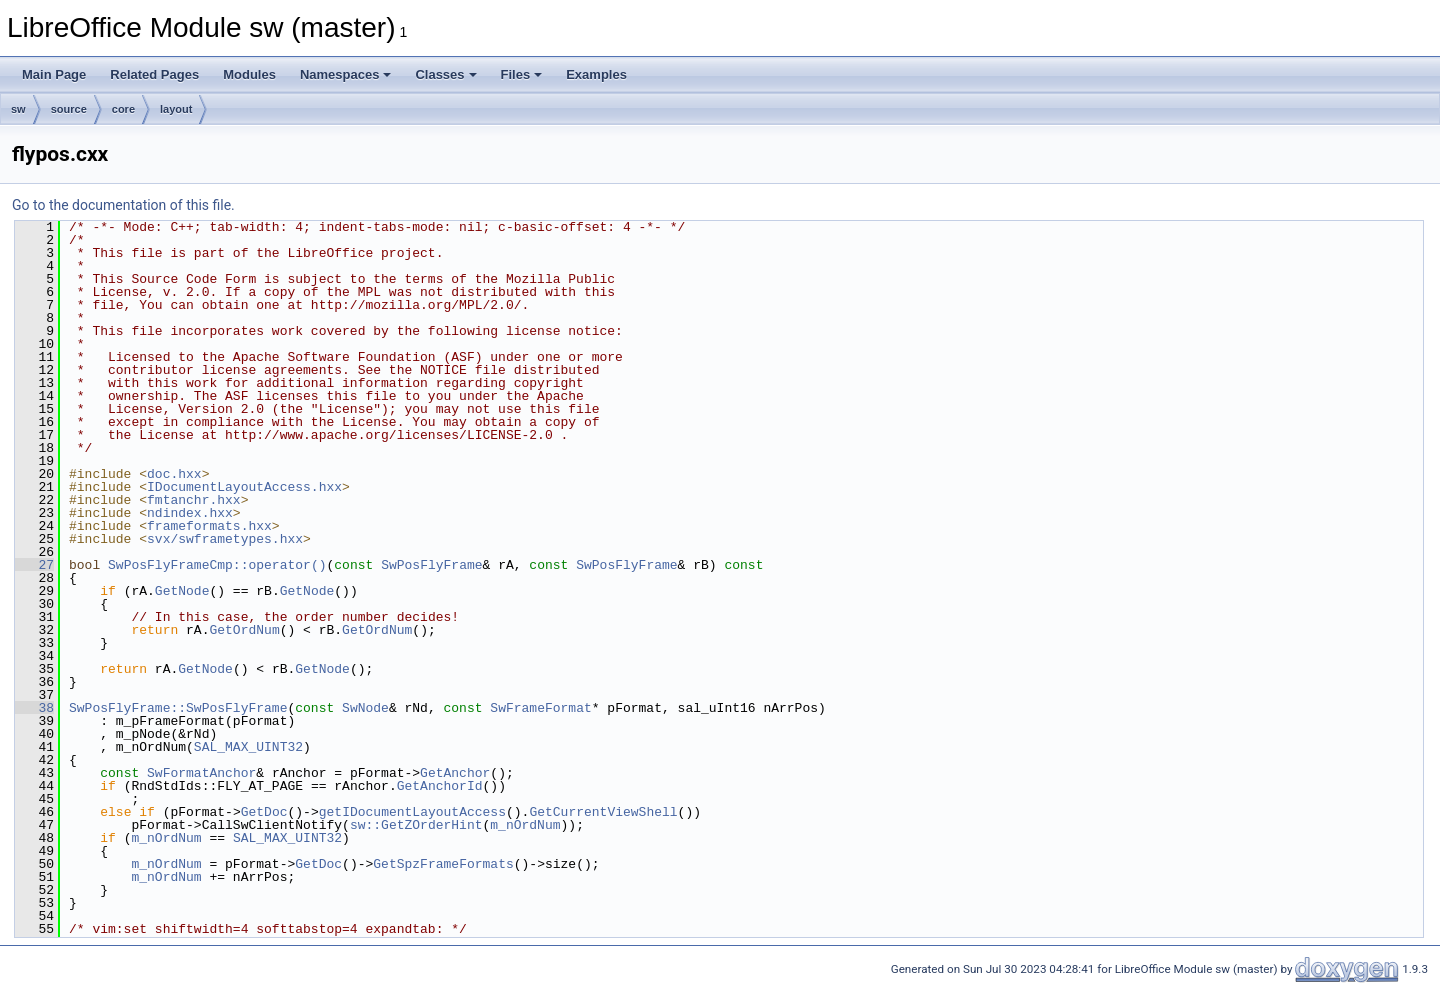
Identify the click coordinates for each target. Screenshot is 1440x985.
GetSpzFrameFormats (443, 864)
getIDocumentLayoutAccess (412, 812)
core (123, 109)
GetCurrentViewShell (603, 812)
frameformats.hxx (209, 526)
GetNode (182, 591)
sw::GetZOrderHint (416, 825)
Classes (445, 74)
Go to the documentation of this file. (123, 205)
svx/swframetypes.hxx (225, 539)
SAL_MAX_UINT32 (248, 747)
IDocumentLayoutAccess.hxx (244, 487)
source (69, 109)
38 (34, 708)
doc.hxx (174, 474)
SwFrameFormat (540, 708)
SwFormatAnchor (201, 773)
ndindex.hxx (190, 513)
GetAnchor (455, 773)
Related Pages (154, 74)
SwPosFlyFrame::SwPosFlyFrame (178, 708)
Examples (596, 74)
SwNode (365, 708)
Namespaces (346, 74)
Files (522, 74)
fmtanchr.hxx (194, 500)
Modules (249, 74)
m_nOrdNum (525, 825)
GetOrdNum (244, 630)
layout (176, 109)
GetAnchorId (440, 786)
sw (18, 109)
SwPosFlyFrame (431, 565)
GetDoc (264, 812)
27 (34, 565)
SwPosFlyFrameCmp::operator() (217, 565)
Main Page (54, 74)
